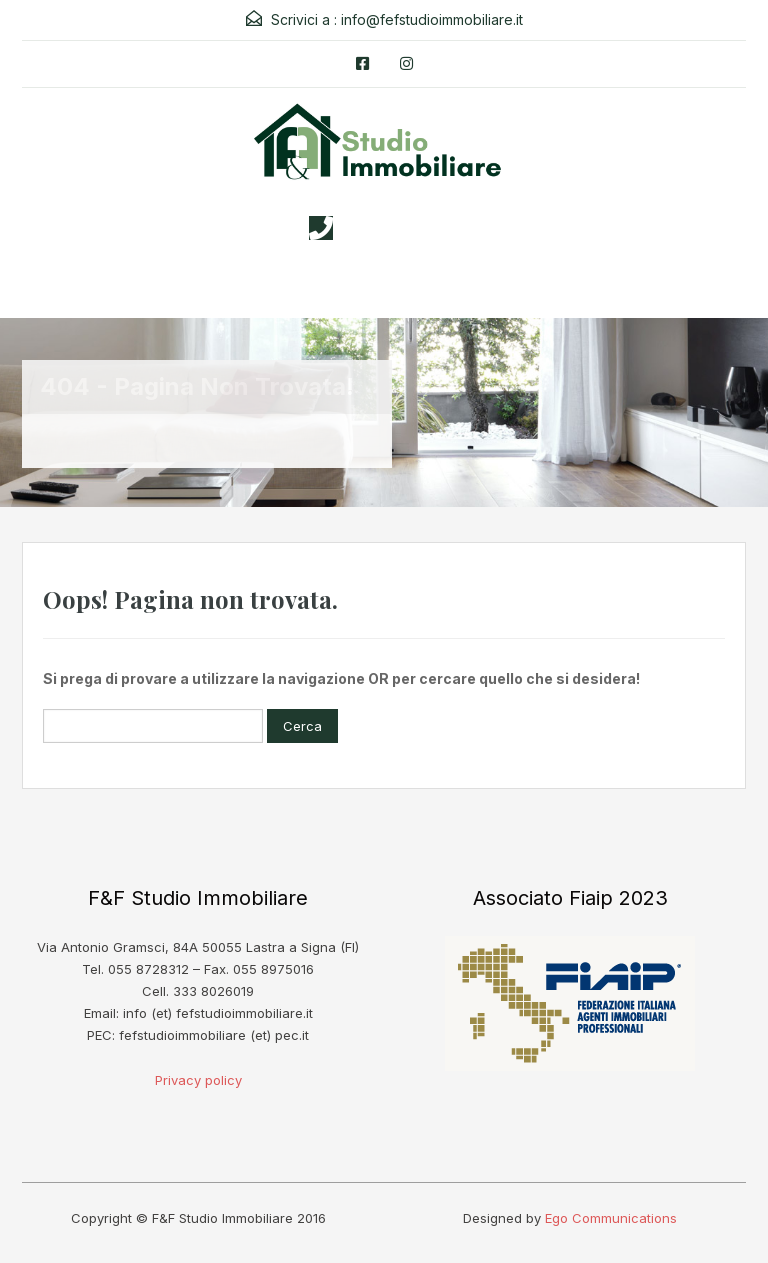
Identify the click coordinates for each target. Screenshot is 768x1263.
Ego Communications (611, 1218)
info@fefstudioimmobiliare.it (432, 19)
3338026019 (404, 228)
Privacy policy (198, 1080)
